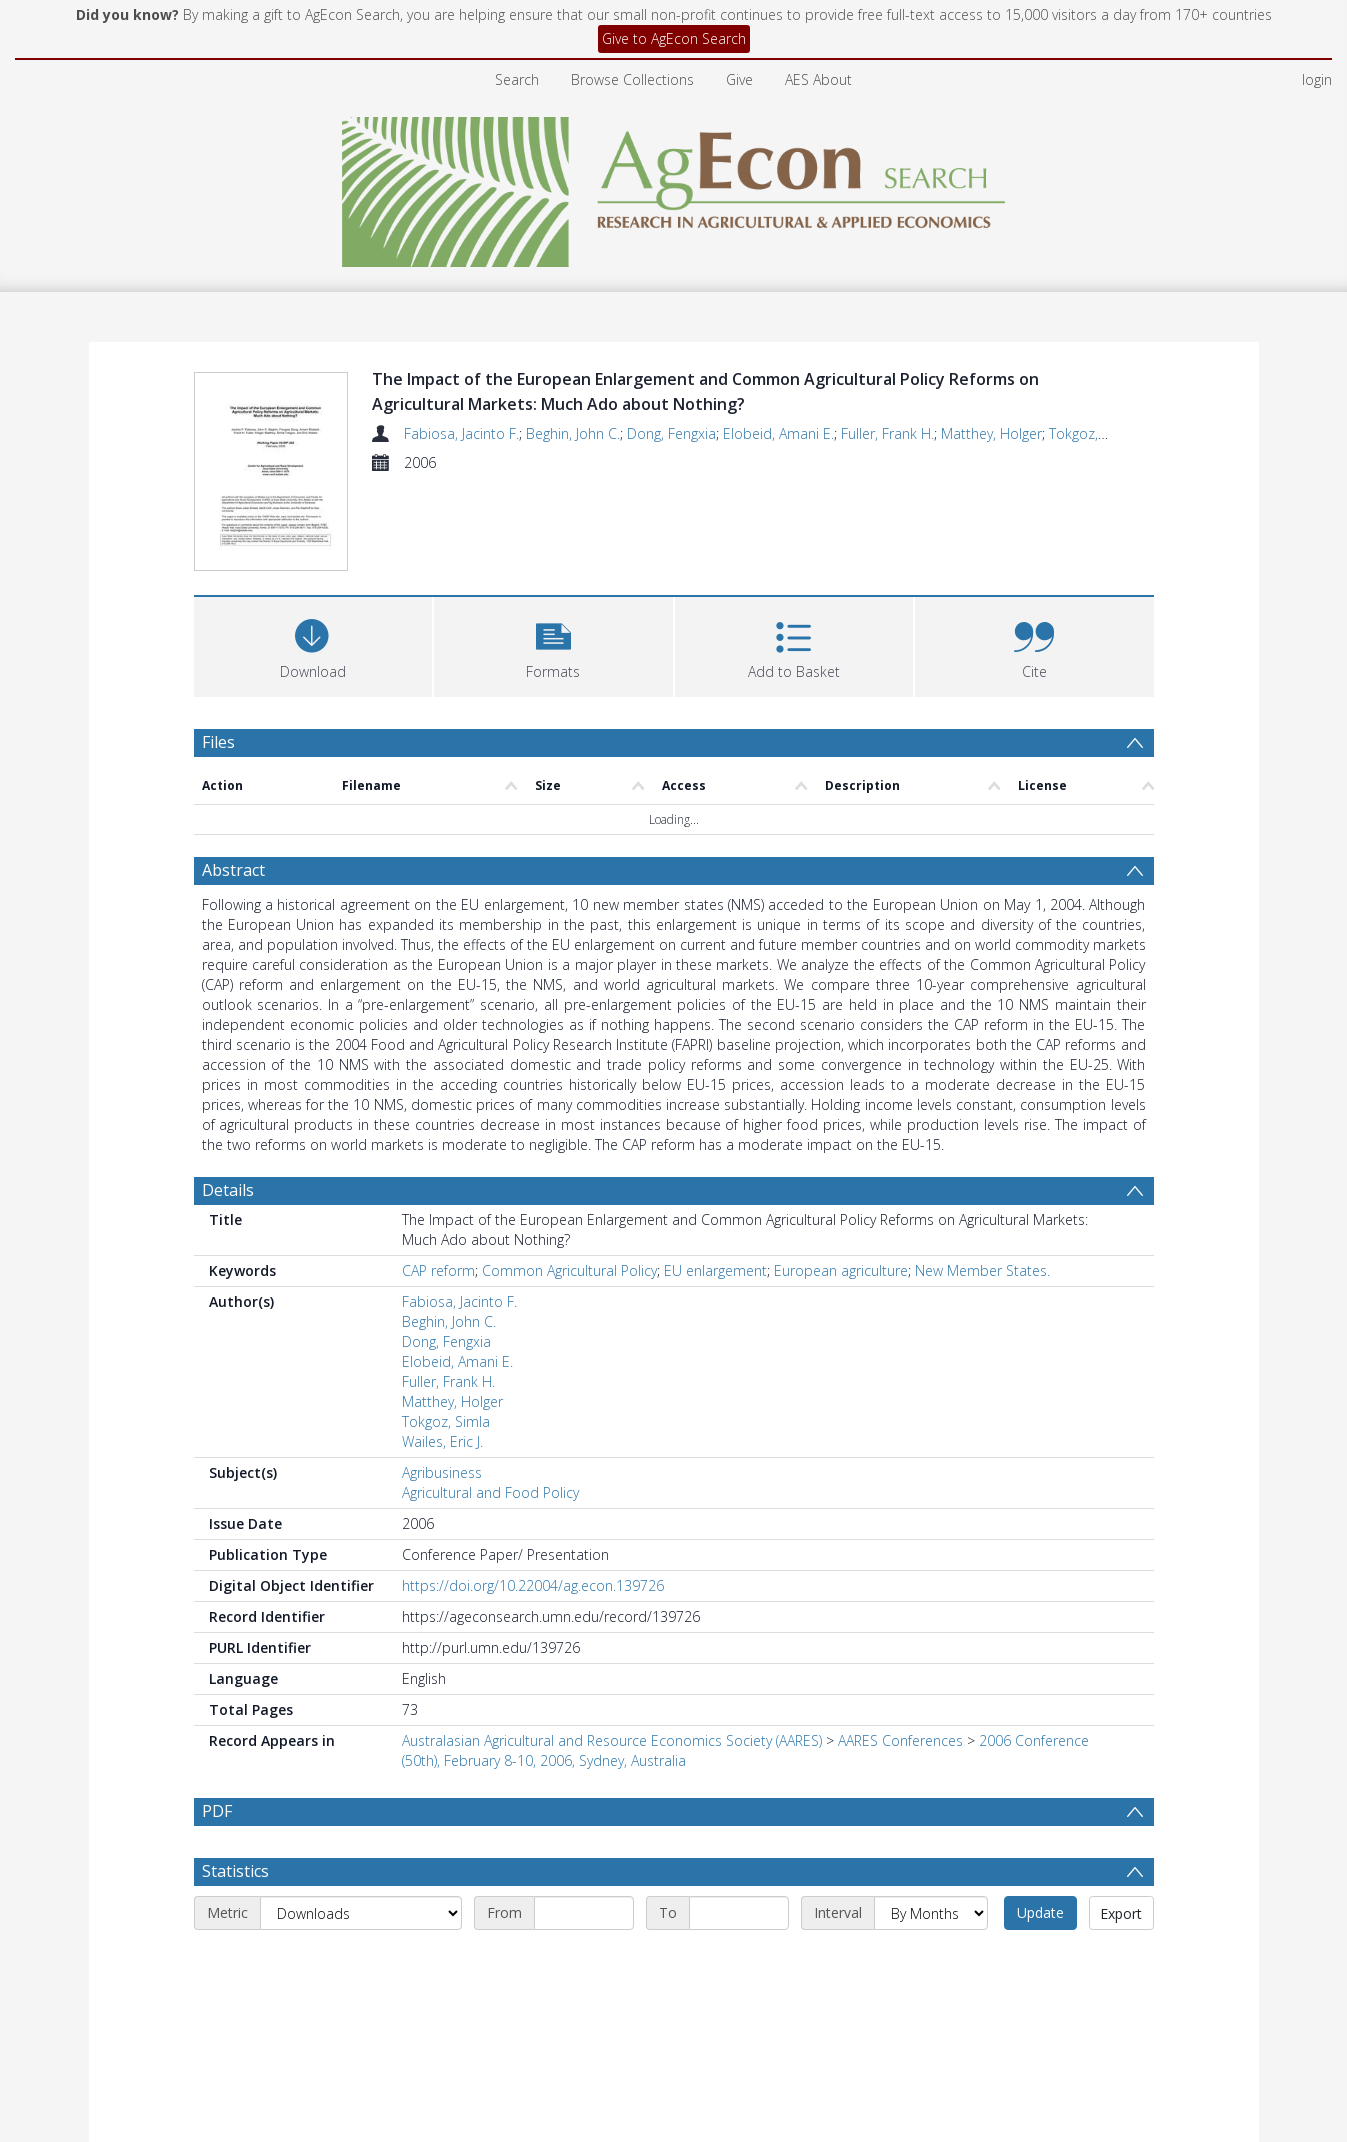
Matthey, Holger (991, 433)
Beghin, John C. (573, 433)
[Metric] (361, 1821)
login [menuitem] (1317, 79)
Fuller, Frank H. (887, 433)
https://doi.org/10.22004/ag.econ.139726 (533, 1493)
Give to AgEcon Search (674, 38)
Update (1040, 1820)
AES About (818, 79)
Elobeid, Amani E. (778, 433)
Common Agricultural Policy (569, 1178)
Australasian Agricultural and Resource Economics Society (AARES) (612, 1648)
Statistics (235, 1779)
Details (228, 1098)
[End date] (739, 1821)
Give (739, 79)
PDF (217, 1719)
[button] (553, 552)
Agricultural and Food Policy (490, 1400)
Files (218, 650)
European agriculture (841, 1178)
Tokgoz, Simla (1093, 433)
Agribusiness (442, 1380)
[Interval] (931, 1821)
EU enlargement (715, 1178)
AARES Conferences (900, 1648)
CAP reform (438, 1178)
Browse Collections (632, 79)
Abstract (233, 778)
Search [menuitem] (517, 79)
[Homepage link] (673, 186)
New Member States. (982, 1178)
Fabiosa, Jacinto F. (461, 433)
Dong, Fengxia (671, 433)
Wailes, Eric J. (442, 1349)
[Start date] (584, 1821)
